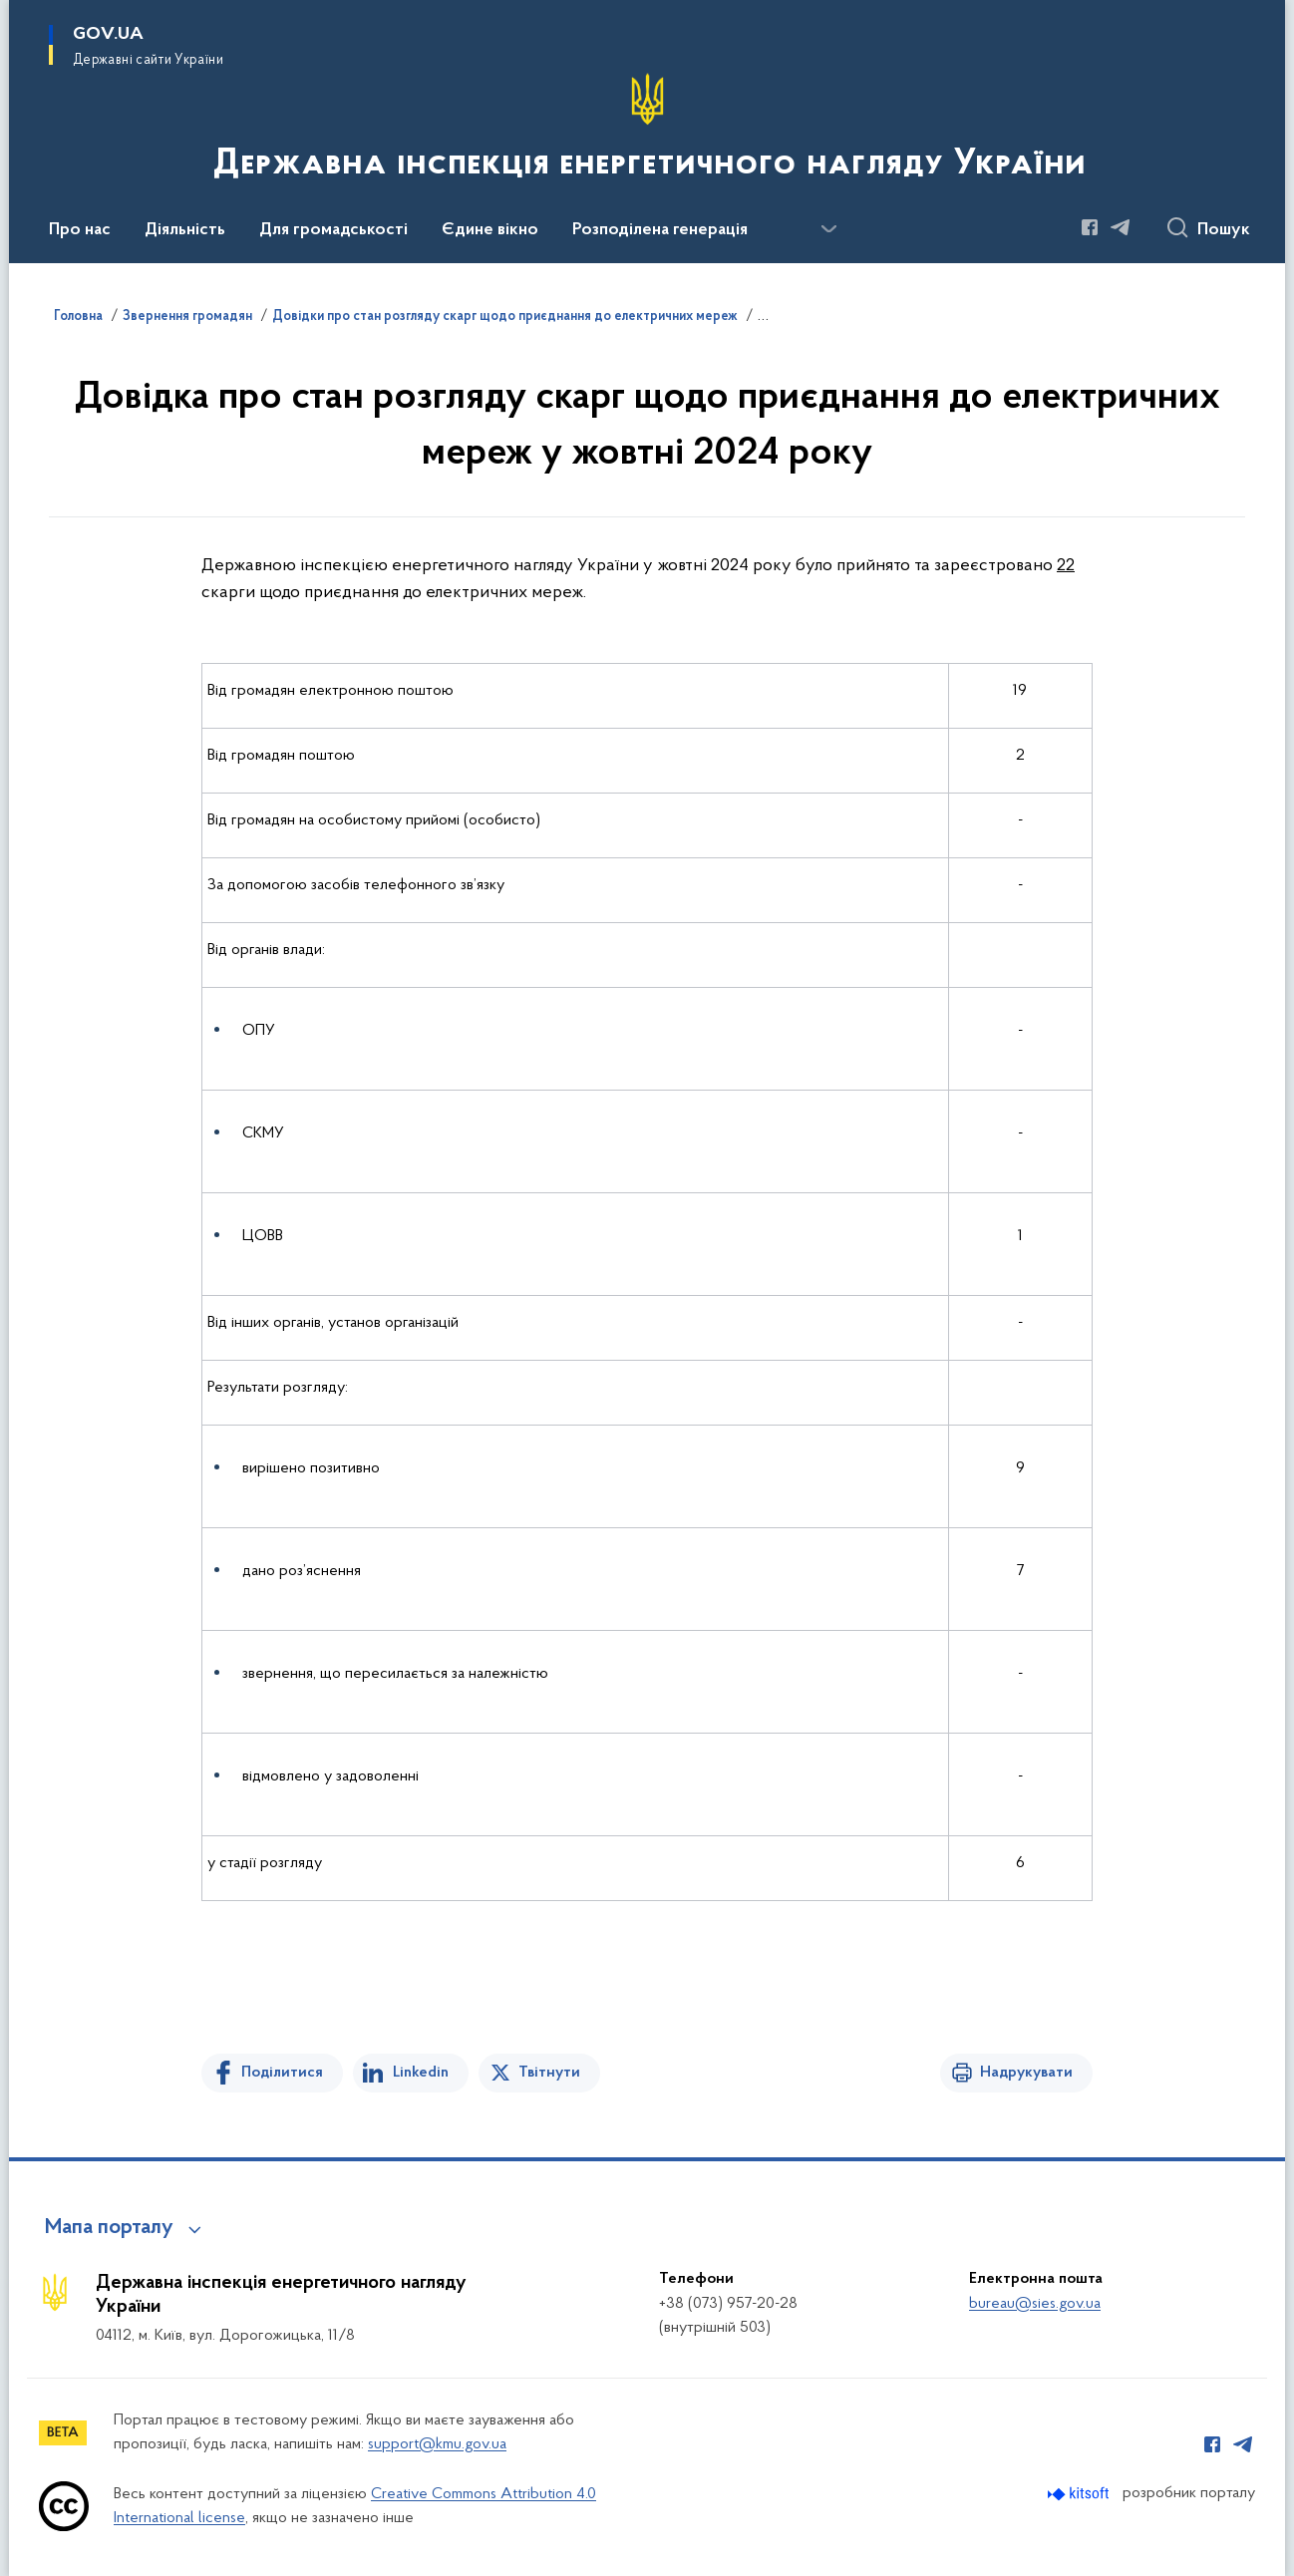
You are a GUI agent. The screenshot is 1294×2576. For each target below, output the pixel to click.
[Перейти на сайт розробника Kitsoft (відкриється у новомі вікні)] (1080, 2493)
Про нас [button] (80, 230)
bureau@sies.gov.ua (1035, 2304)
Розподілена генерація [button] (660, 230)
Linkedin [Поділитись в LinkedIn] (421, 2073)
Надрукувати (1026, 2073)
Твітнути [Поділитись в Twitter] (549, 2073)
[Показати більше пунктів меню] (828, 229)
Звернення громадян (187, 317)
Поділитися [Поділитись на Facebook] (282, 2073)
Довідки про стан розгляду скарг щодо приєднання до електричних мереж (505, 317)
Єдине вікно (490, 230)
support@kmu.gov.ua (437, 2444)
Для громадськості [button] (333, 230)
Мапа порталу (109, 2228)
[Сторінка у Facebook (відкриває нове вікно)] (1090, 227)
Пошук (1223, 230)
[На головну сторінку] (647, 129)
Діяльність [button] (185, 230)
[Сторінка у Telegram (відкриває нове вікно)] (1120, 227)
